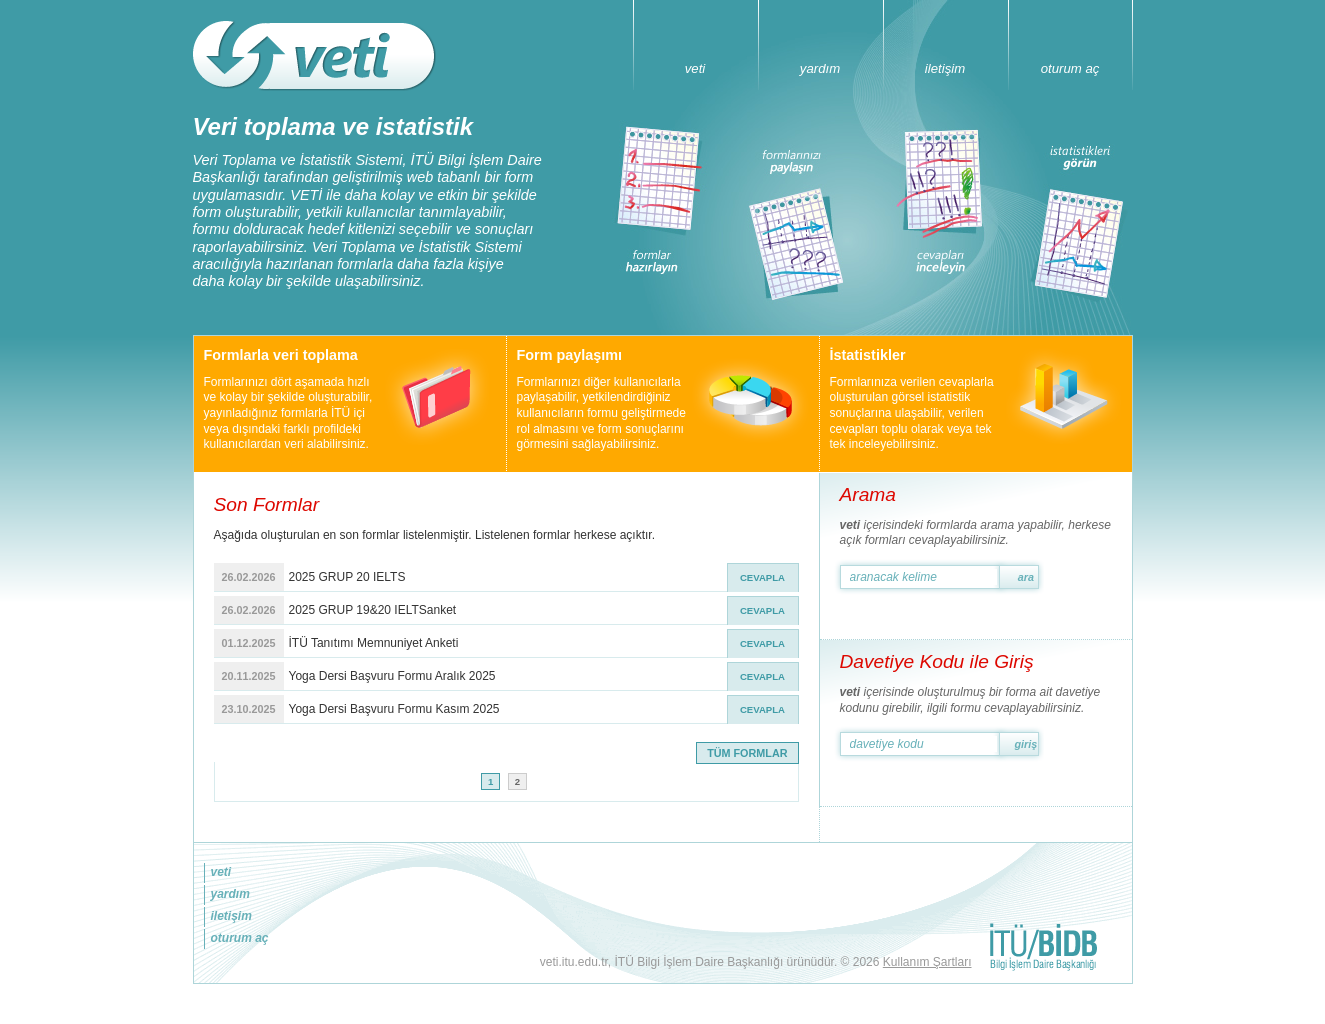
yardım (820, 68)
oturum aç (1070, 68)
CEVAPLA (762, 577)
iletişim (945, 68)
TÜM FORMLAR (747, 753)
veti (695, 68)
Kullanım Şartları (927, 962)
